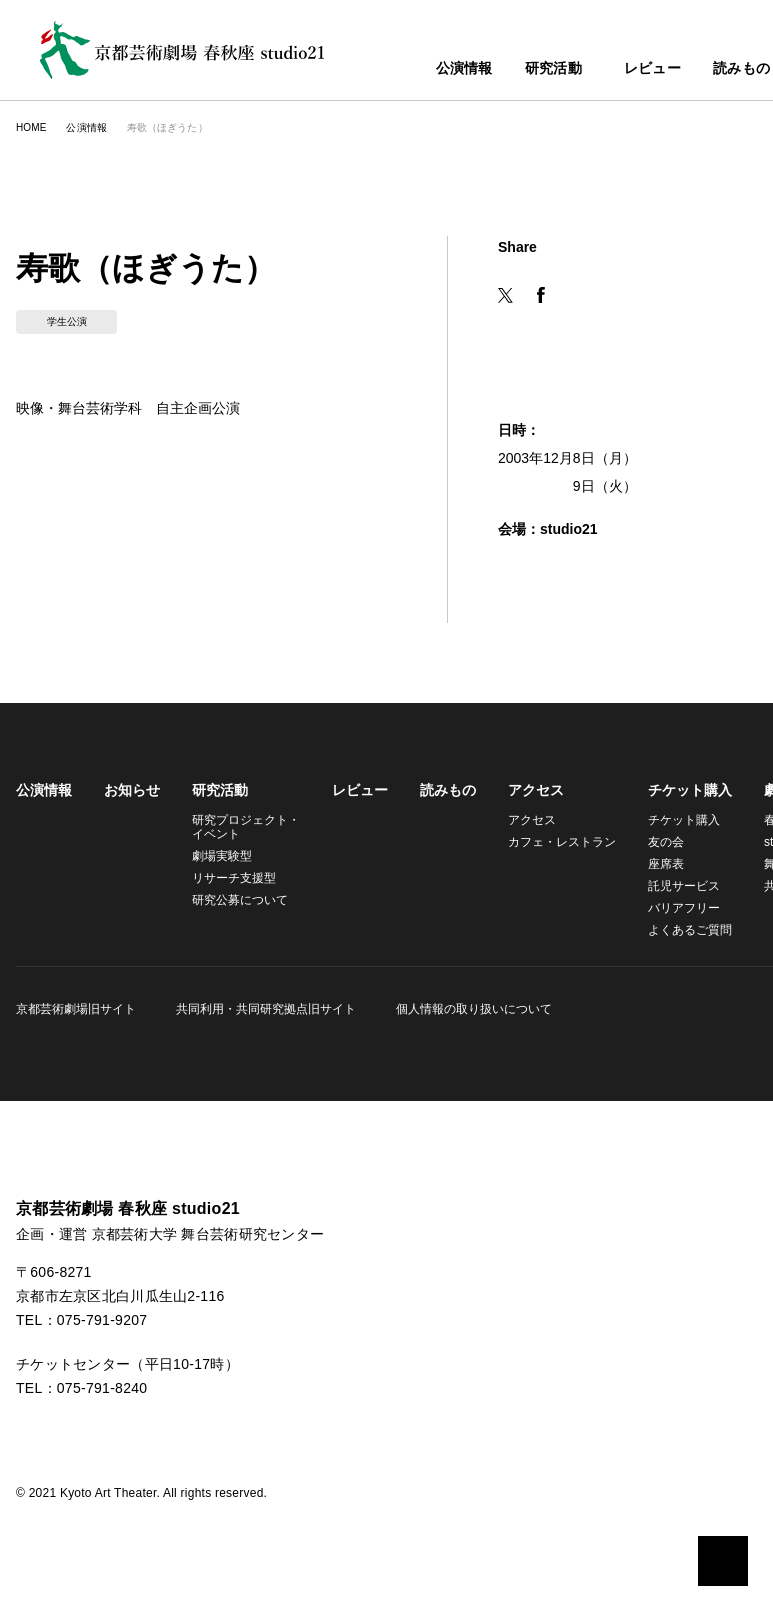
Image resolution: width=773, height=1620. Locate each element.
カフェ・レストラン (553, 841)
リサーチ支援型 (234, 877)
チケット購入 (678, 790)
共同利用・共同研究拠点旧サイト (263, 1008)
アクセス (529, 790)
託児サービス (672, 885)
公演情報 (420, 69)
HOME (30, 127)
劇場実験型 (222, 855)
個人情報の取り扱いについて (468, 1008)
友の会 (654, 841)
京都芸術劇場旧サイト (76, 1008)
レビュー (620, 69)
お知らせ (132, 790)
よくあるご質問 (678, 929)
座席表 (654, 863)
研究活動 (509, 69)
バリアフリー (672, 907)
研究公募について (240, 899)
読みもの (709, 69)
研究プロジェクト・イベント (243, 826)
